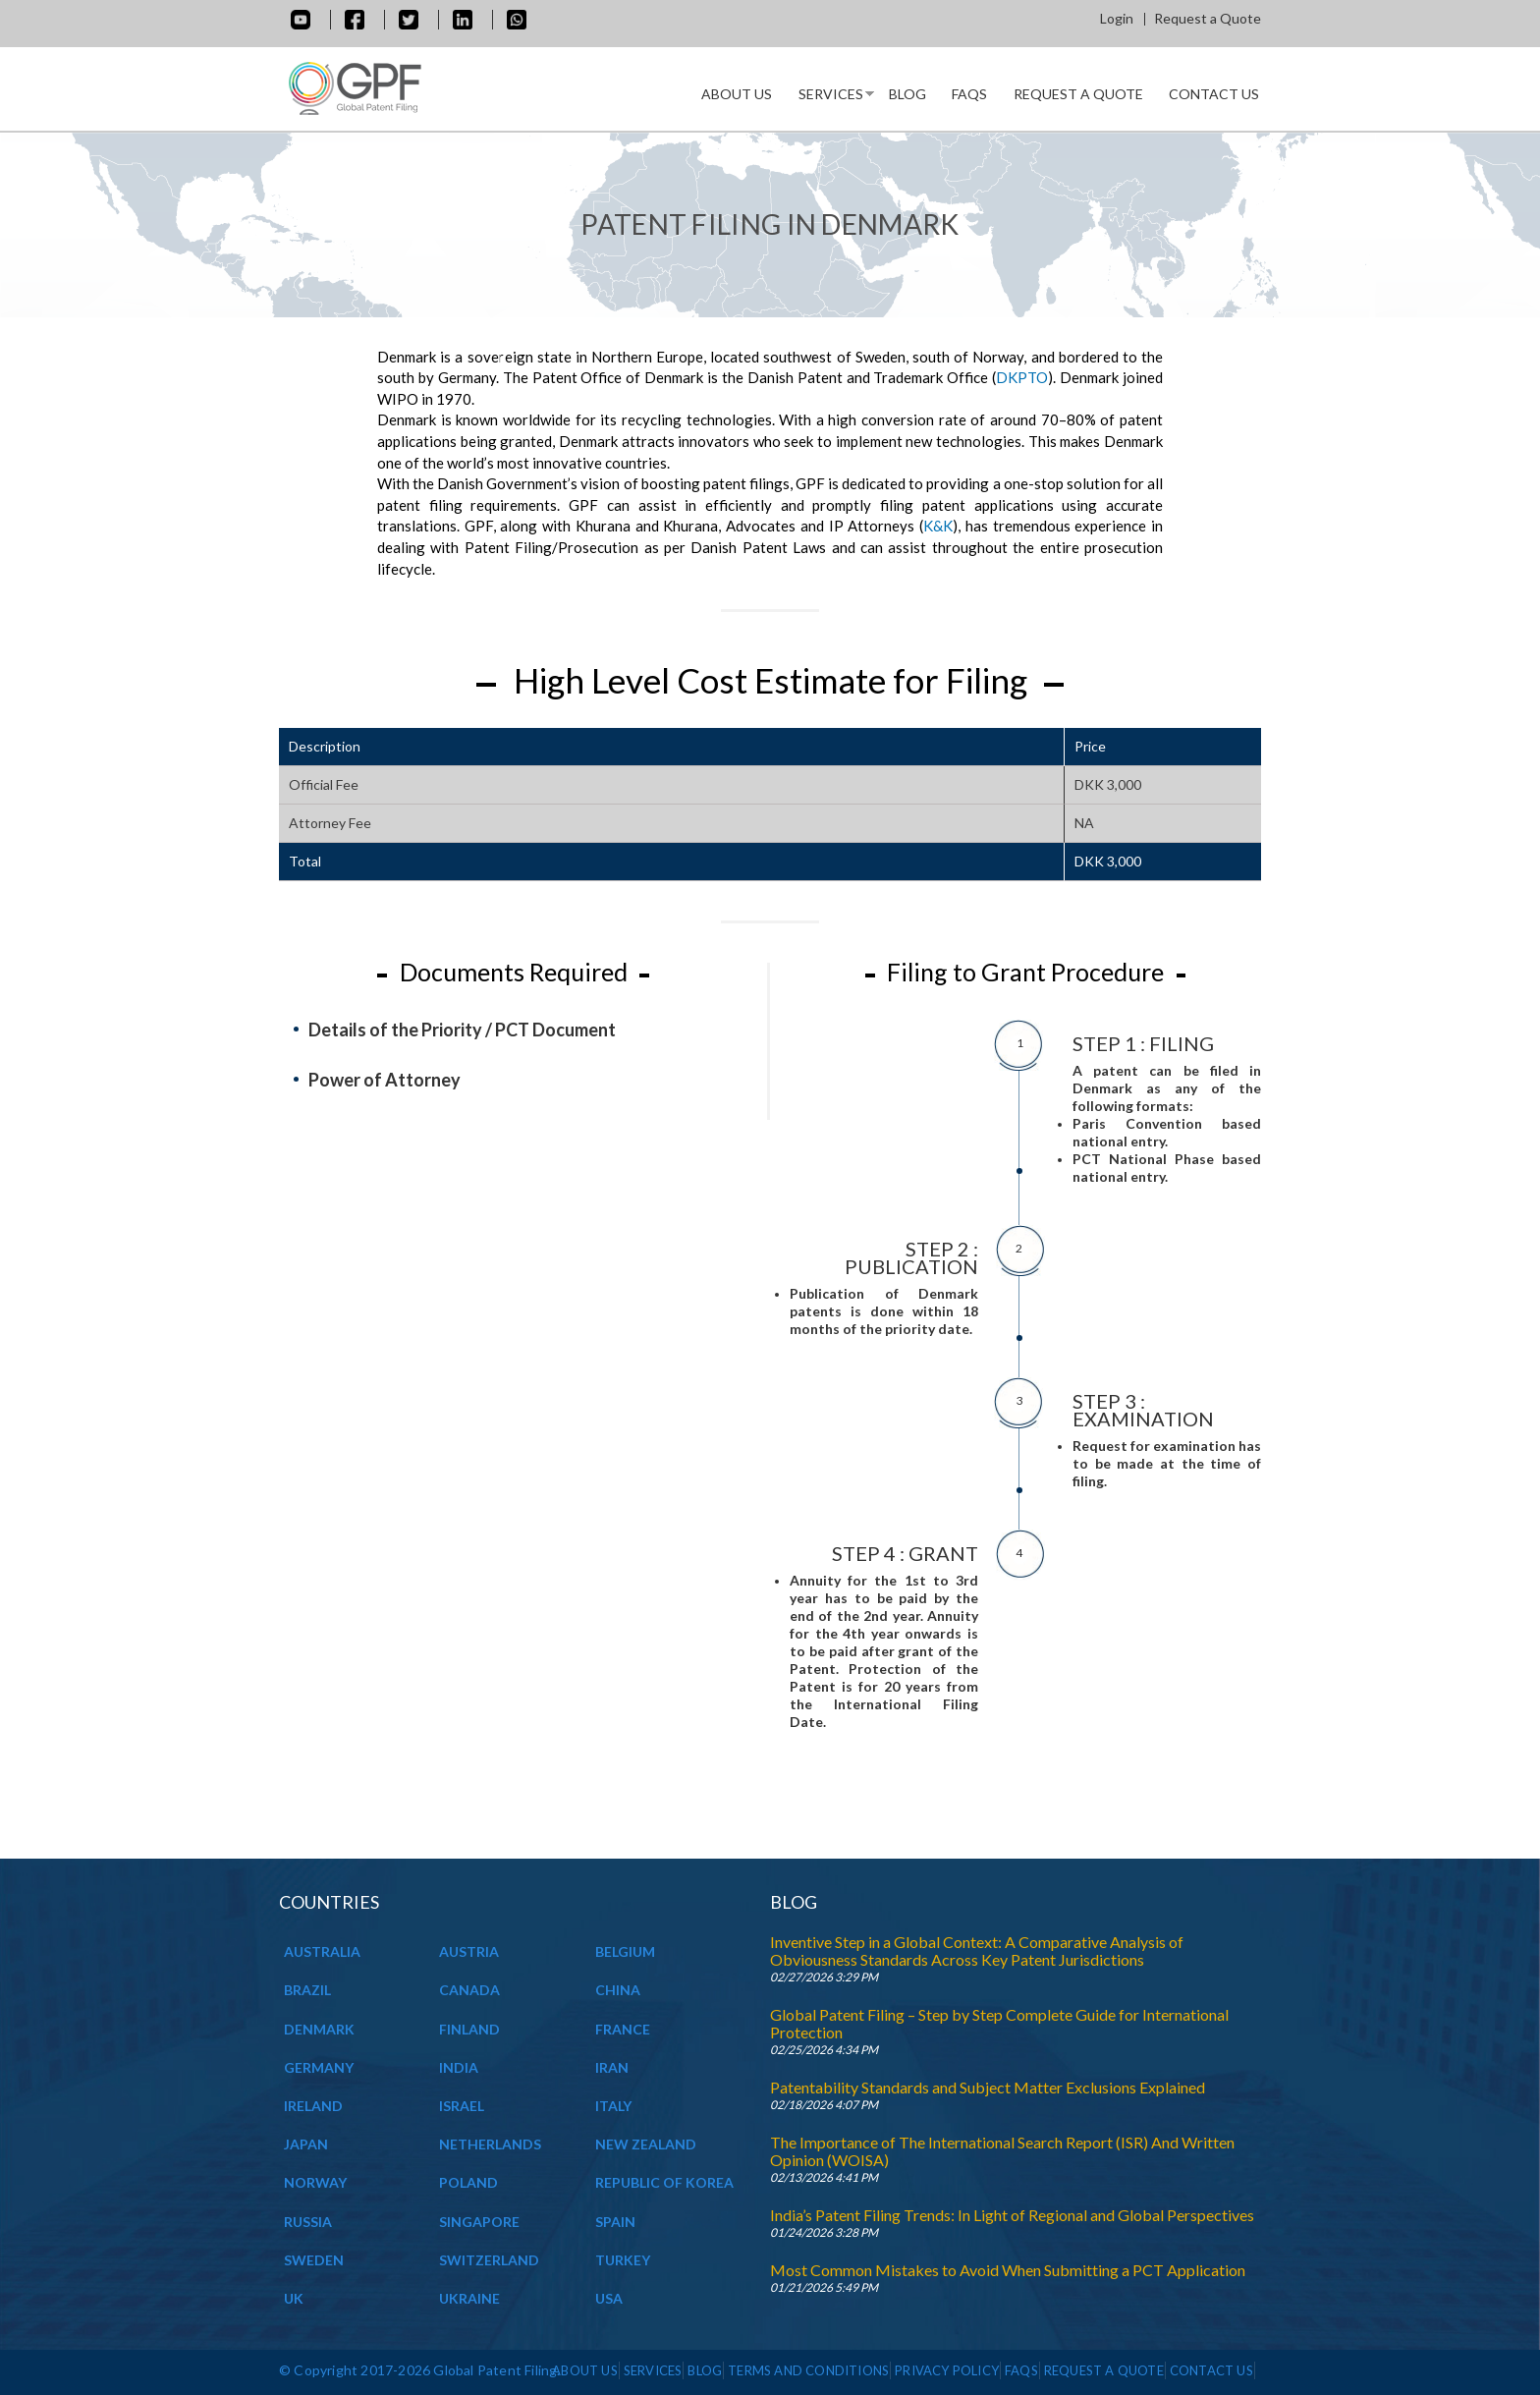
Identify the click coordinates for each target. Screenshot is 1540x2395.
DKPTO (1022, 377)
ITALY (613, 2105)
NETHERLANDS (490, 2144)
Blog (907, 93)
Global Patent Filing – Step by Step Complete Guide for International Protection (999, 2023)
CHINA (617, 1989)
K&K (938, 525)
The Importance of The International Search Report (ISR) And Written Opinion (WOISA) (1002, 2151)
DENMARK (319, 2029)
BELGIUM (625, 1951)
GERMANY (319, 2067)
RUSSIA (308, 2221)
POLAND (468, 2182)
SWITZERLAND (489, 2260)
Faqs (969, 93)
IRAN (612, 2067)
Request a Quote (1207, 18)
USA (609, 2298)
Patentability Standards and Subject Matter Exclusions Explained (987, 2087)
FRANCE (622, 2029)
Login (1116, 18)
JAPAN (306, 2144)
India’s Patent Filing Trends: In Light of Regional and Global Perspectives (1012, 2214)
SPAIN (615, 2221)
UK (293, 2298)
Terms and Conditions (808, 2370)
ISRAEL (461, 2105)
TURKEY (622, 2260)
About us (736, 93)
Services (830, 98)
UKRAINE (469, 2298)
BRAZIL (307, 1989)
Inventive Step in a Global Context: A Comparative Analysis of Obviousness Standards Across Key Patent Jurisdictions (976, 1950)
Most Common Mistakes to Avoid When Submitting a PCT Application (1007, 2269)
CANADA (469, 1989)
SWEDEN (314, 2260)
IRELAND (313, 2105)
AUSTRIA (469, 1951)
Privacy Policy (947, 2370)
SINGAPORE (479, 2221)
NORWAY (315, 2182)
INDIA (458, 2067)
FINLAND (469, 2029)
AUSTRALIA (322, 1951)
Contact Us (1214, 93)
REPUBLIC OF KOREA (664, 2182)
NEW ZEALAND (645, 2144)
